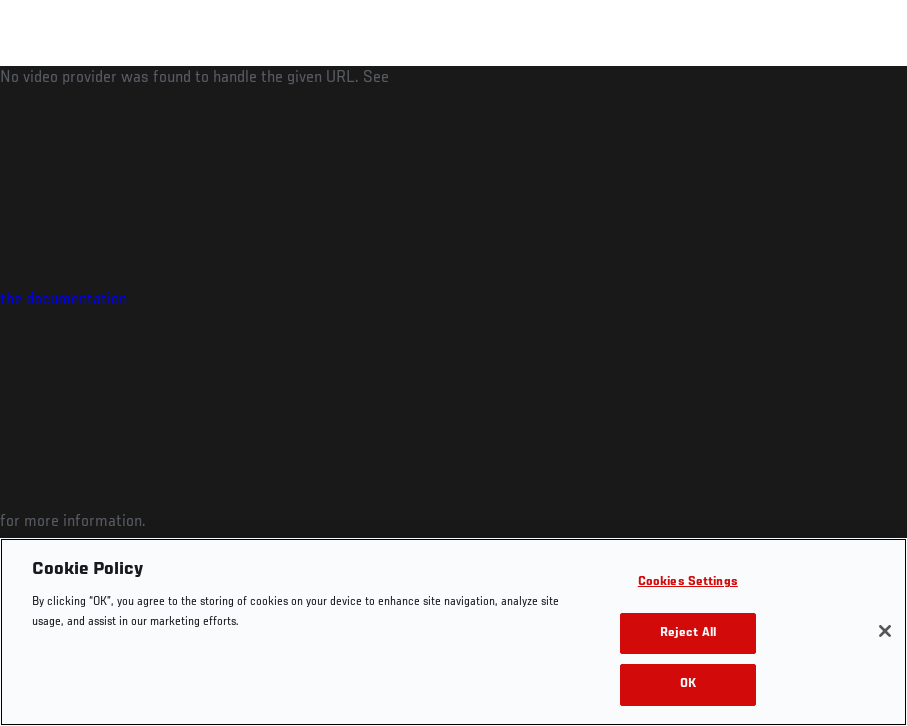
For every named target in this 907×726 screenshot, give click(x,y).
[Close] (885, 631)
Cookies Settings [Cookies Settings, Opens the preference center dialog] (688, 582)
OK (688, 684)
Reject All (688, 633)
